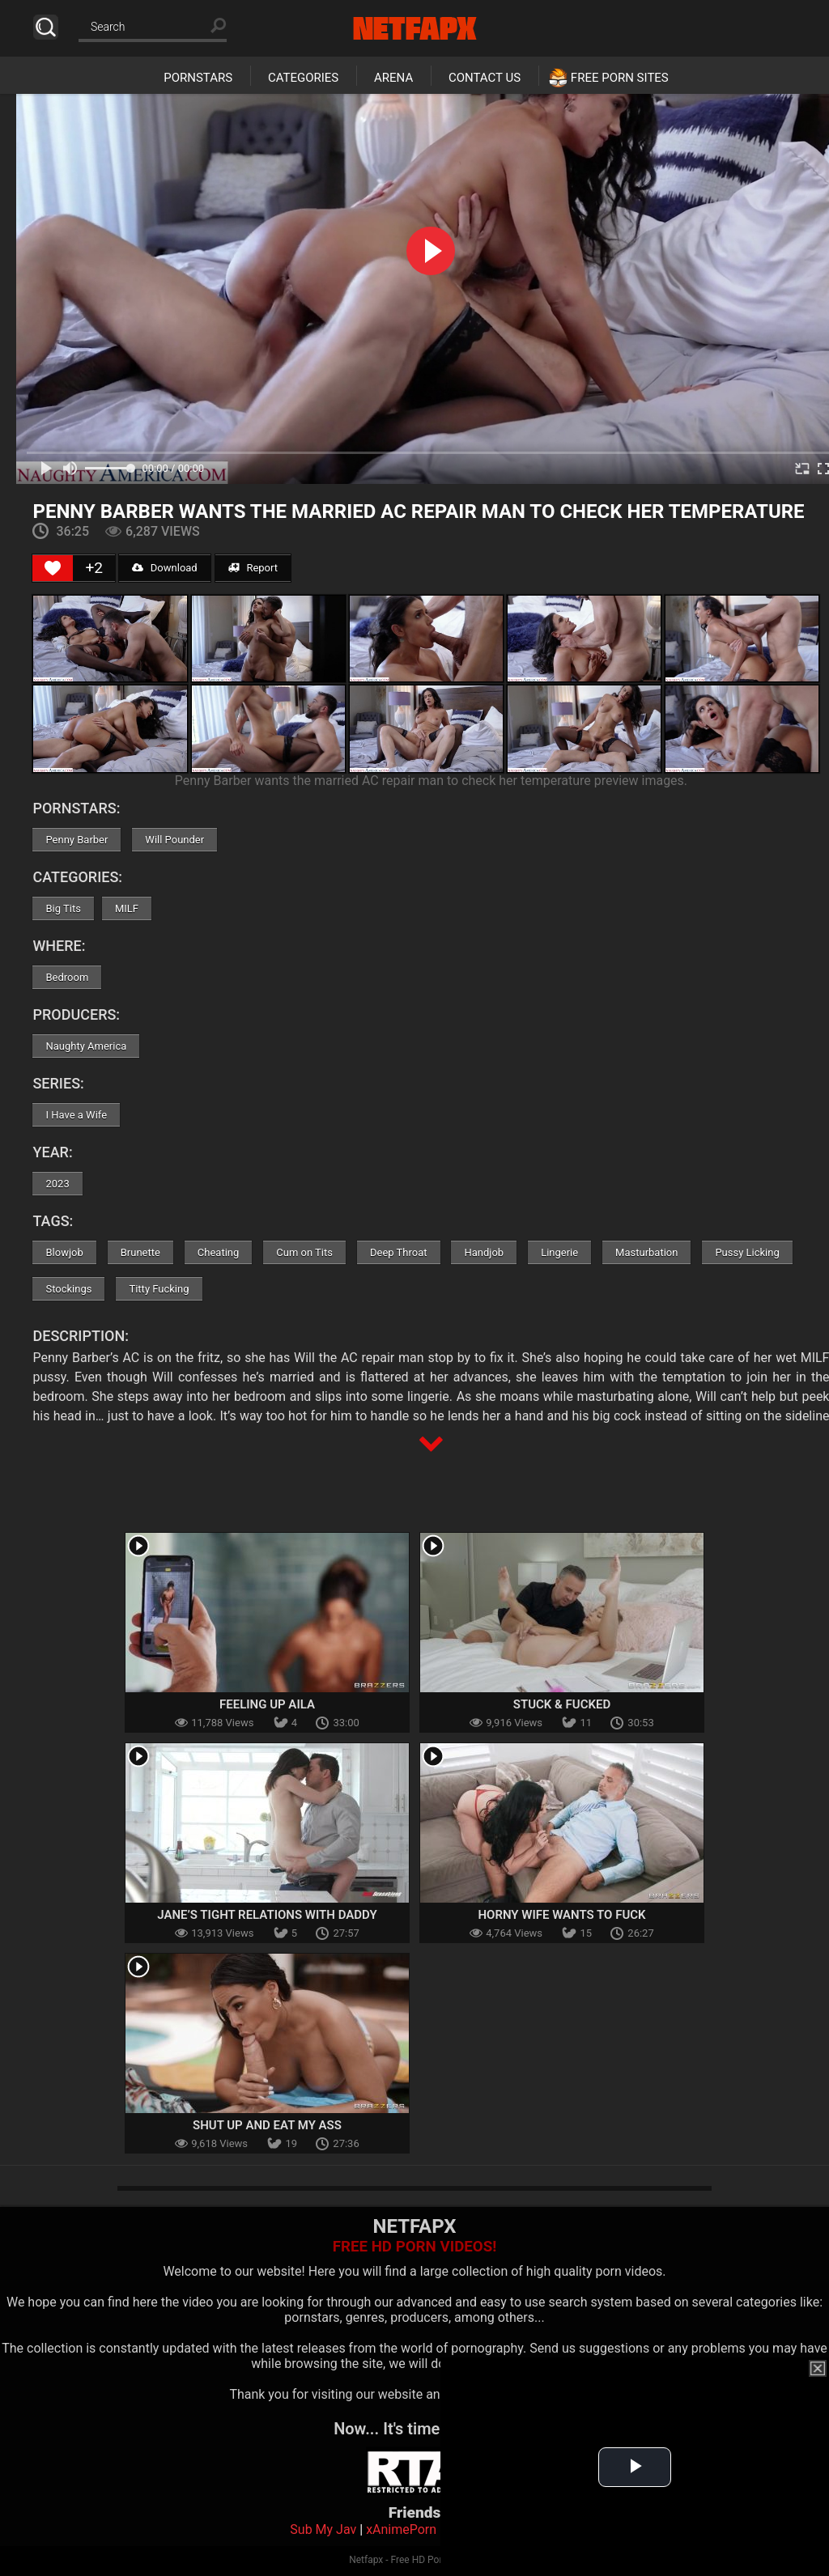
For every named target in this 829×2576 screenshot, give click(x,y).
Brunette (140, 1252)
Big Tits (62, 908)
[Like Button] (52, 568)
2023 (57, 1184)
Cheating (218, 1252)
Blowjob (64, 1252)
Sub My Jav (323, 2529)
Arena (393, 77)
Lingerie (559, 1252)
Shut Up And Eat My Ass (267, 2125)
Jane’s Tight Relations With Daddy (267, 1915)
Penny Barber (76, 840)
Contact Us (485, 77)
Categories (303, 77)
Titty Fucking (159, 1289)
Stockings (68, 1289)
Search (45, 27)
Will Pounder (174, 840)
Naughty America (85, 1046)
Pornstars (198, 77)
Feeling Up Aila (267, 1704)
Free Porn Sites (620, 77)
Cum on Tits (304, 1252)
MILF (126, 908)
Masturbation (646, 1252)
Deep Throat (398, 1252)
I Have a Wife (76, 1115)
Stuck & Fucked (561, 1704)
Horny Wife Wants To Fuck (561, 1915)
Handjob (484, 1252)
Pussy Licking (747, 1252)
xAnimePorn (401, 2529)
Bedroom (66, 977)
